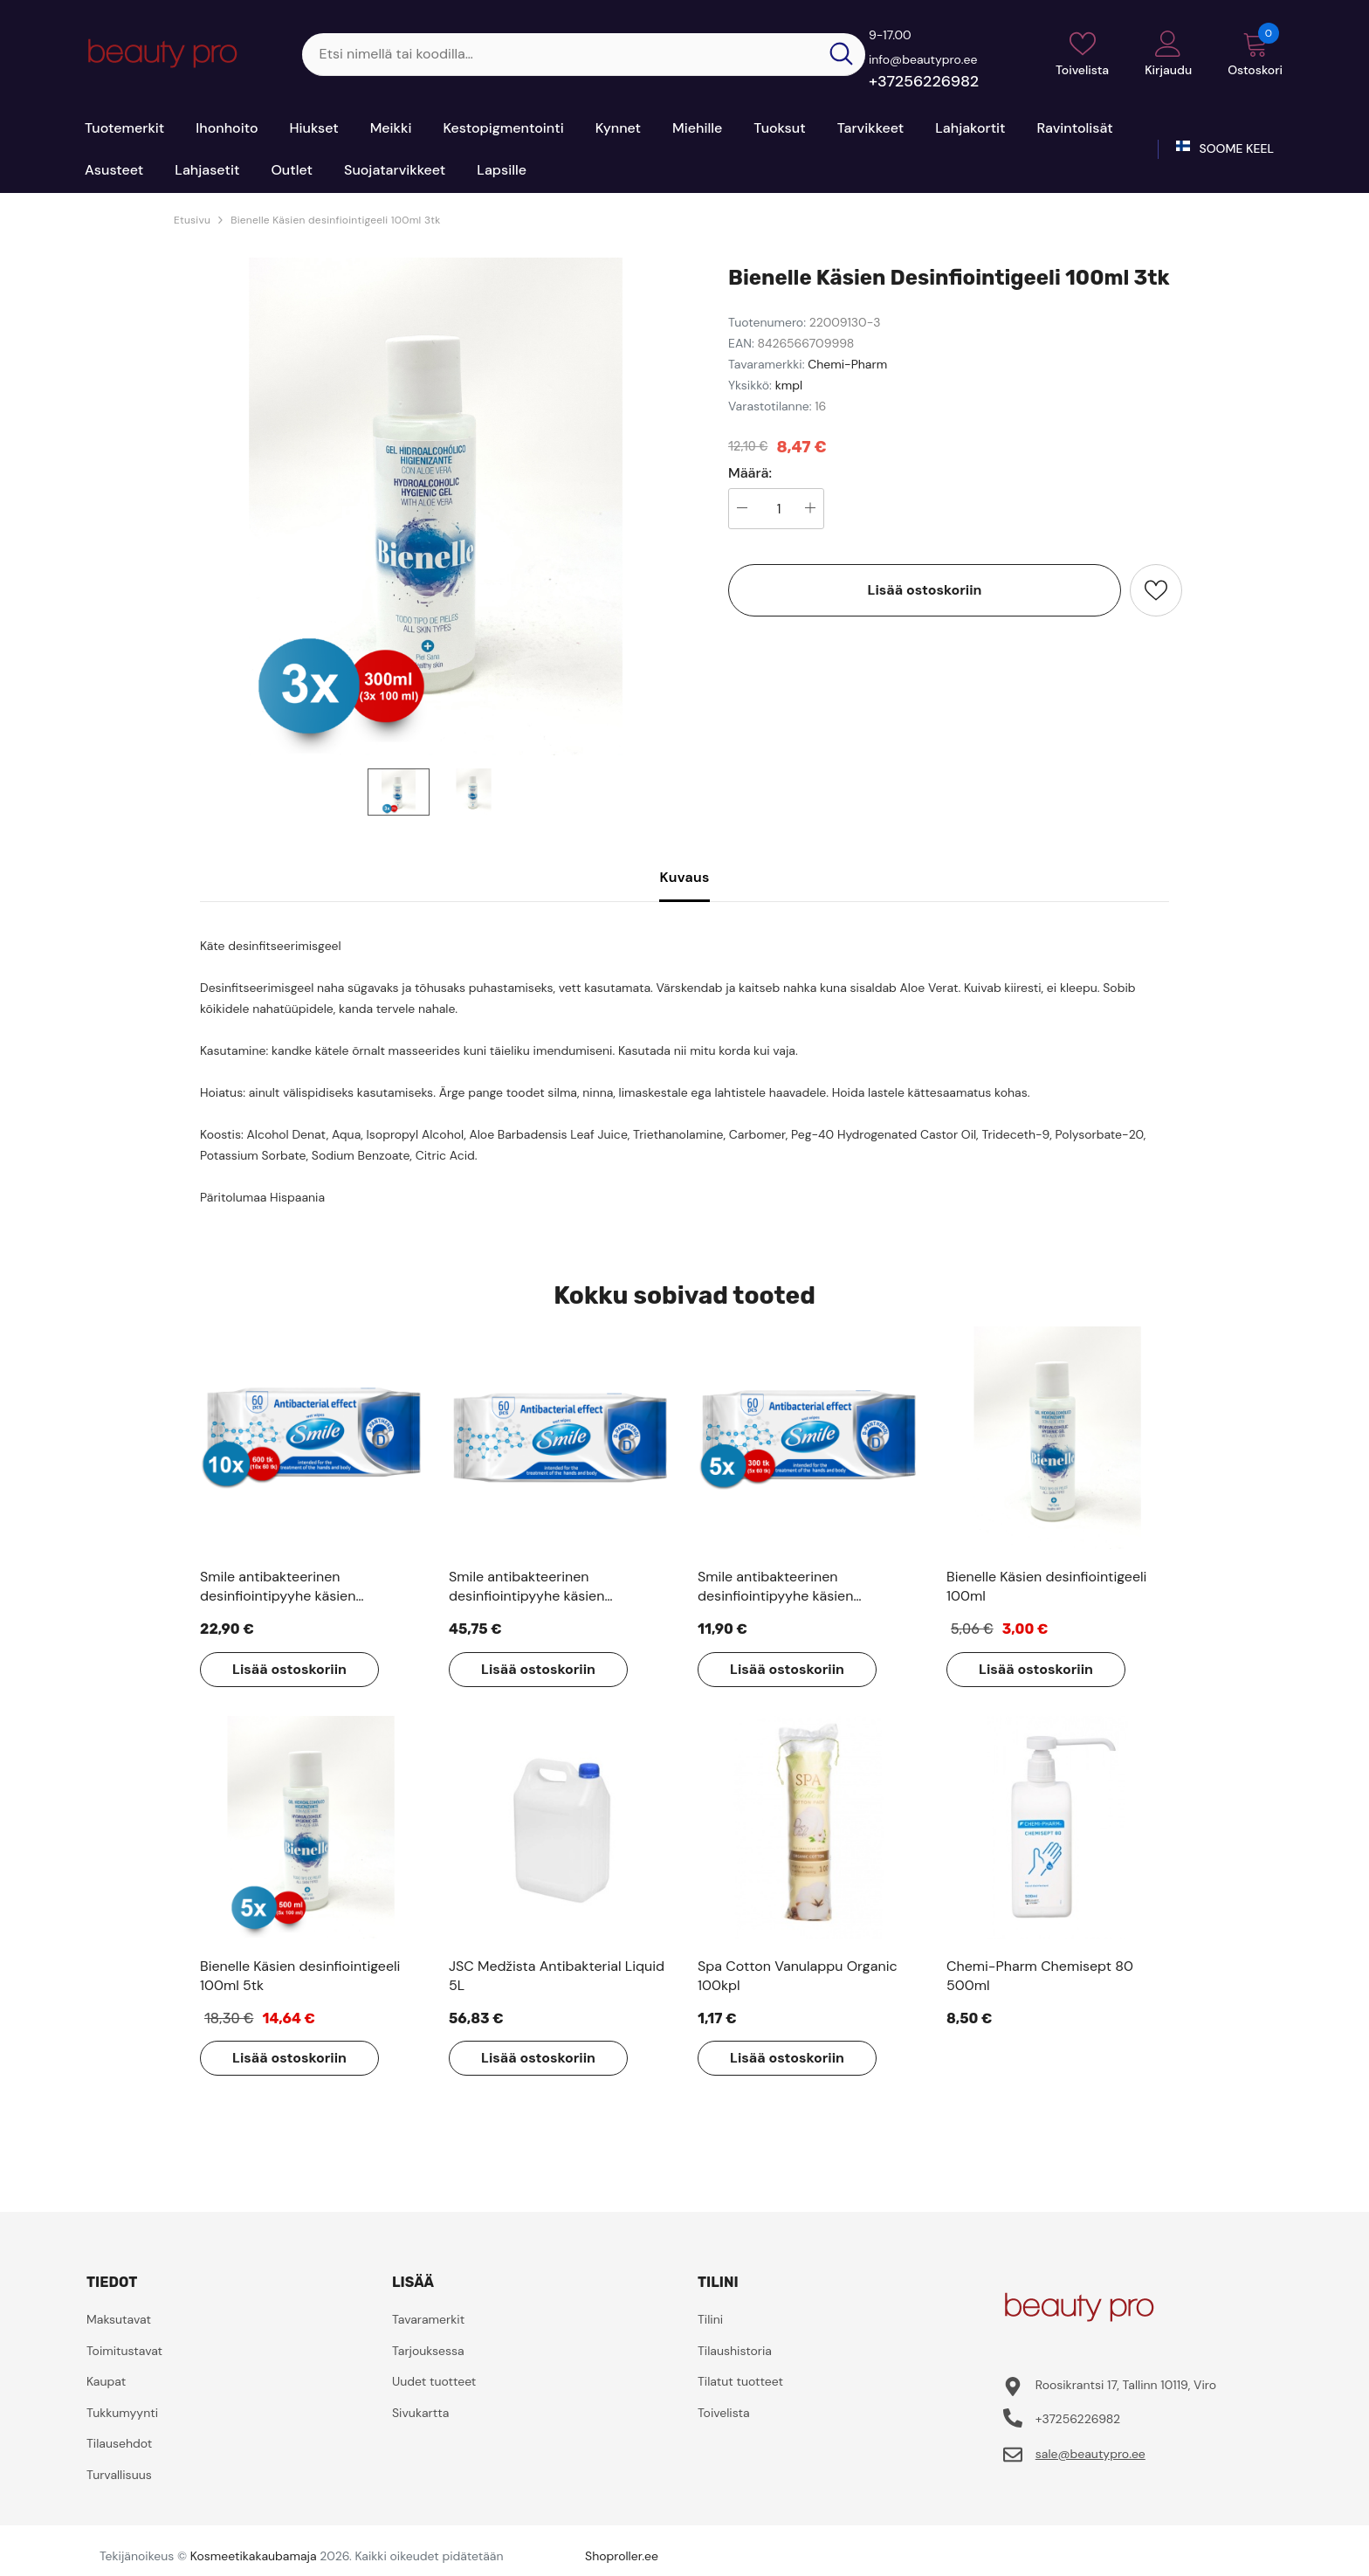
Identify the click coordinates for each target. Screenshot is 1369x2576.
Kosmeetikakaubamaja (253, 2556)
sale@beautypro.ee (1090, 2454)
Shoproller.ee (621, 2556)
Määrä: (750, 473)
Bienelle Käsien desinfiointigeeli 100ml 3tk (335, 220)
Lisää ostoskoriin (925, 590)
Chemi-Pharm (847, 364)
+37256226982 (924, 81)
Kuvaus (684, 877)
